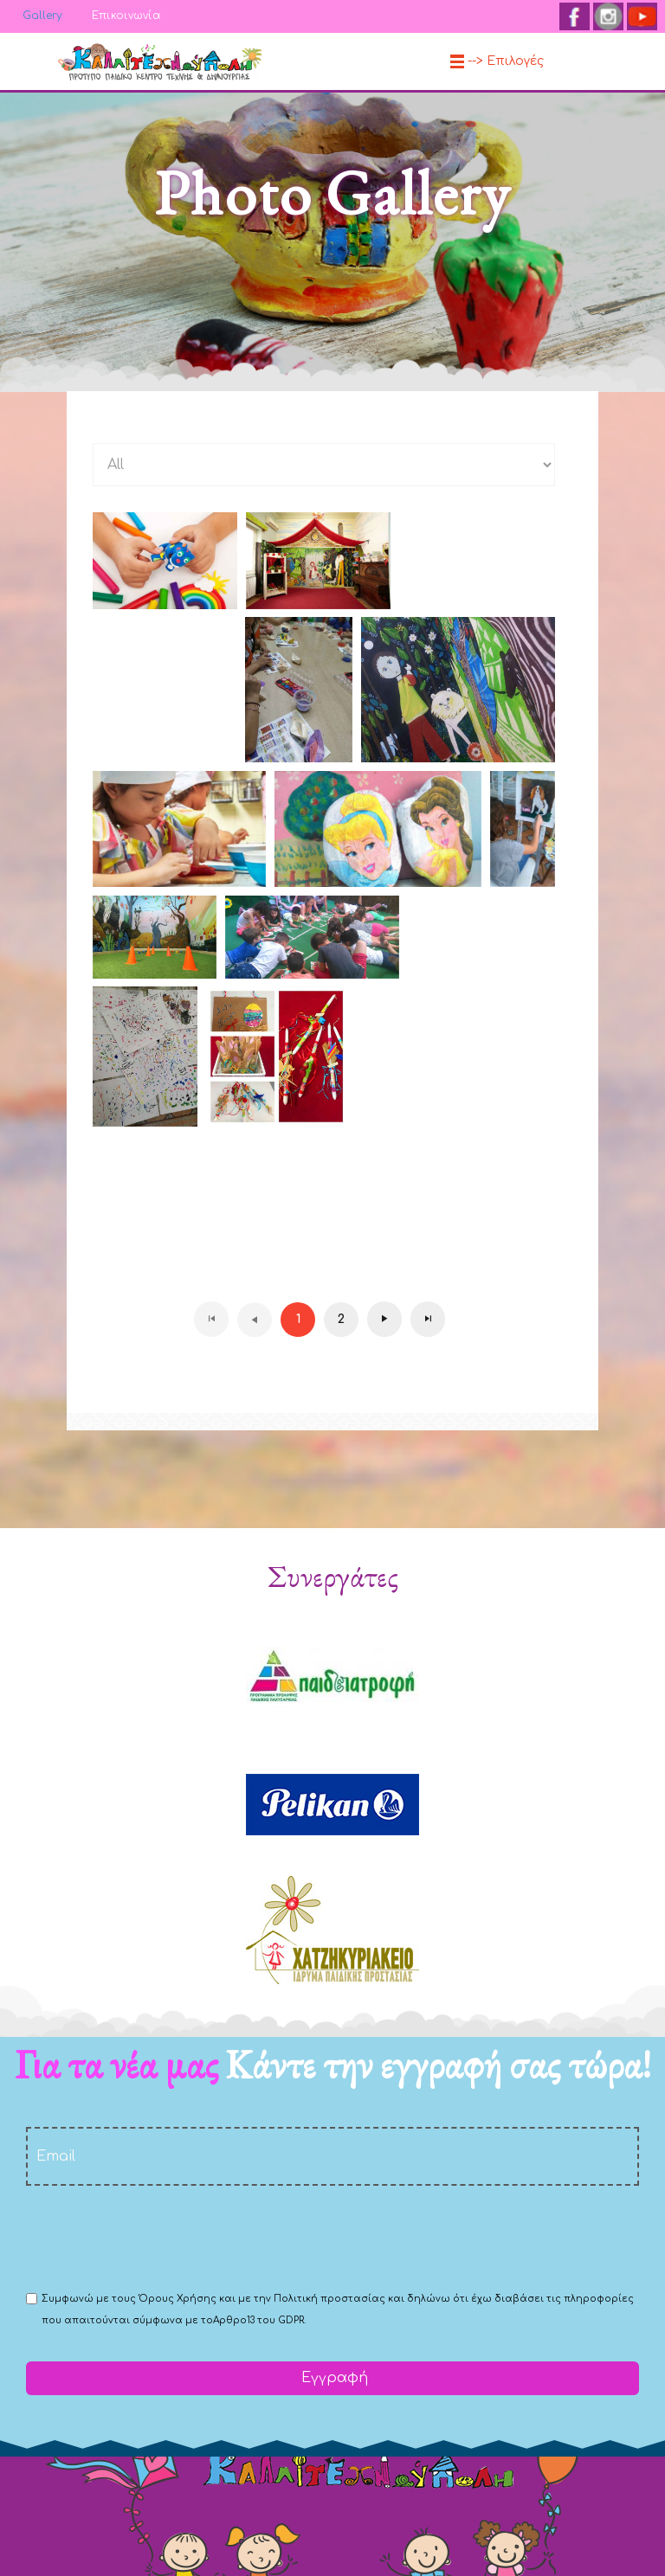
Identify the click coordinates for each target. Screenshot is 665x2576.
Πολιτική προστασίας (329, 2298)
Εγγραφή (332, 2378)
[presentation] (157, 2237)
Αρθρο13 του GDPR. (259, 2320)
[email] (332, 2156)
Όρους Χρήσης (177, 2298)
